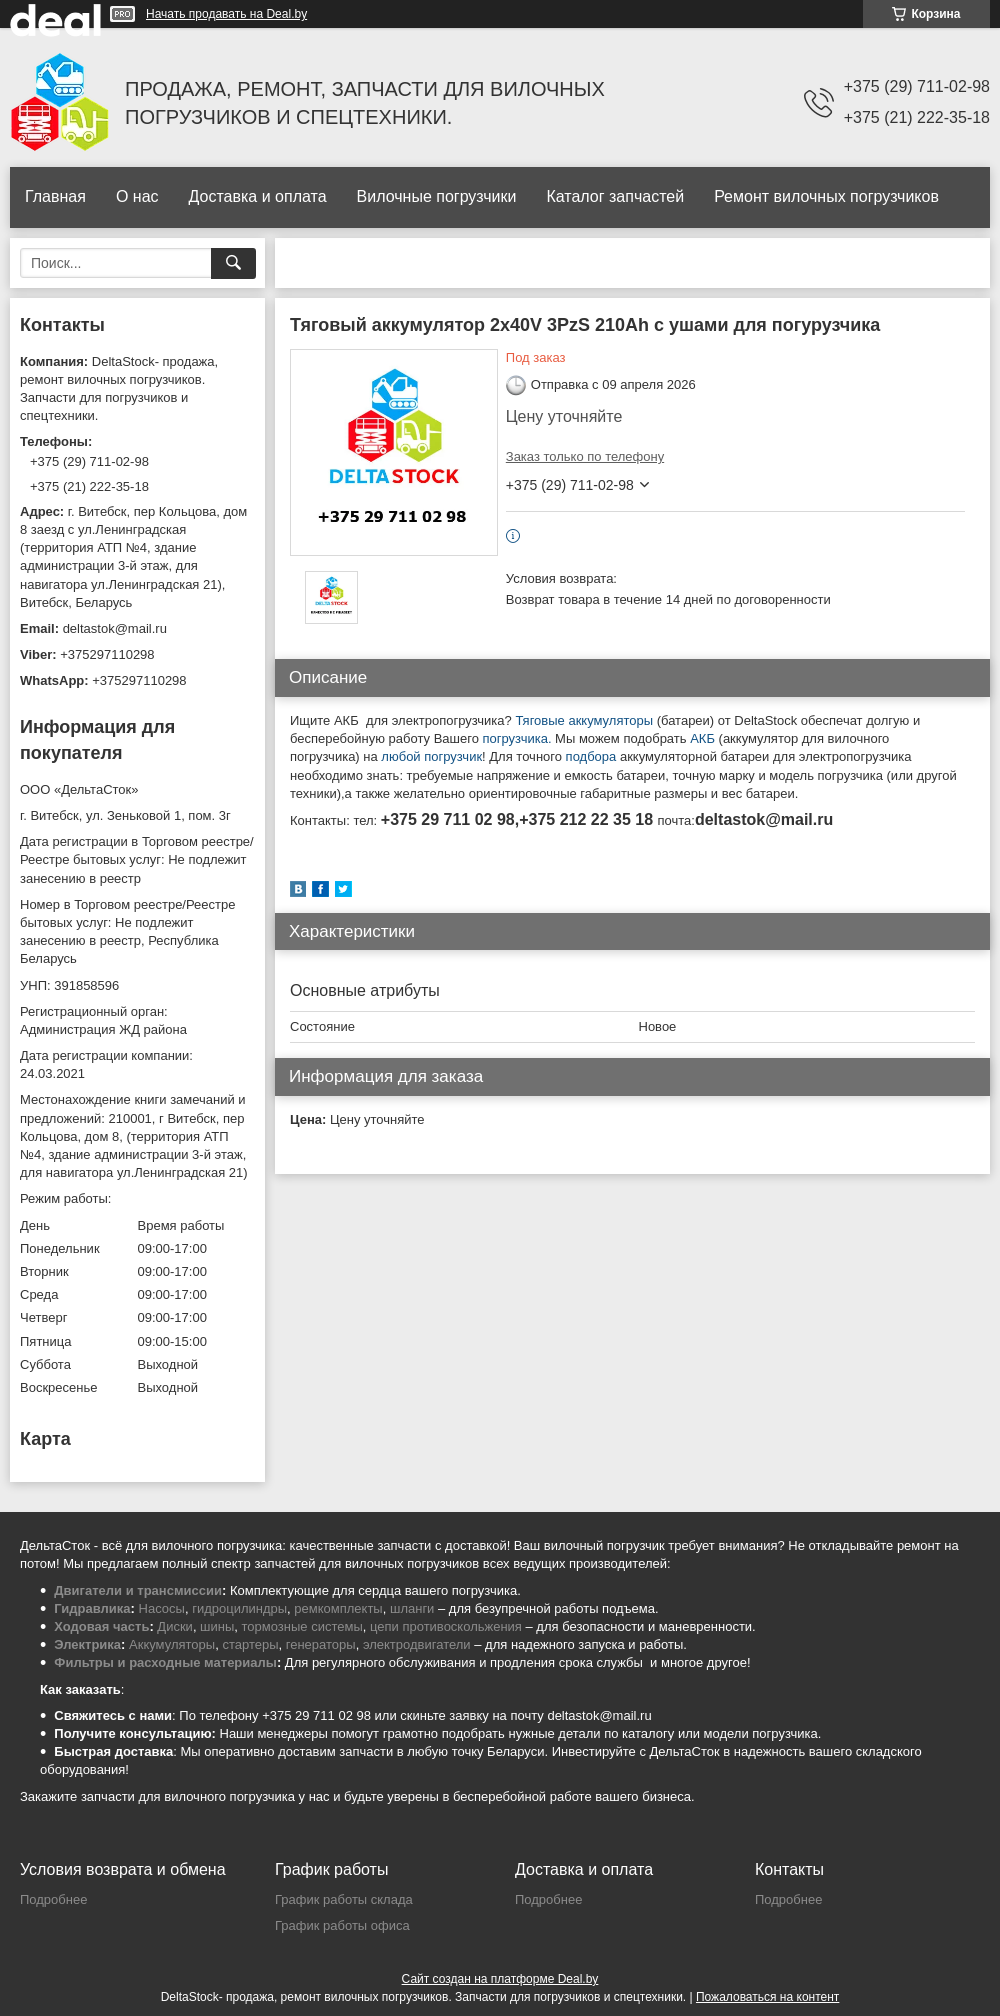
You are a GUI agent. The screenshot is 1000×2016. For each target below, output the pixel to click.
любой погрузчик (431, 756)
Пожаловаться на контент (767, 1997)
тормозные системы (302, 1626)
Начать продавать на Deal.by (226, 14)
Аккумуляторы (172, 1644)
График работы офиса (342, 1925)
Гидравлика (92, 1608)
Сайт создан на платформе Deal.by (500, 1979)
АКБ (702, 738)
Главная (55, 196)
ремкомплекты (338, 1608)
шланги (412, 1608)
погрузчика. (517, 738)
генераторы (321, 1644)
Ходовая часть (101, 1626)
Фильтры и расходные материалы (165, 1662)
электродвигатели (417, 1644)
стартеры (250, 1644)
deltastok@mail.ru (115, 628)
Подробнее (53, 1899)
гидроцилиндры (239, 1608)
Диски (175, 1626)
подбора (593, 756)
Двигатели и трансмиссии (138, 1590)
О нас (137, 196)
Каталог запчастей (615, 196)
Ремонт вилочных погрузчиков (826, 196)
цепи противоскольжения (446, 1626)
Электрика (87, 1644)
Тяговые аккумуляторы (584, 720)
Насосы (162, 1608)
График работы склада (344, 1899)
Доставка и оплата (258, 196)
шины (217, 1626)
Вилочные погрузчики (437, 196)
